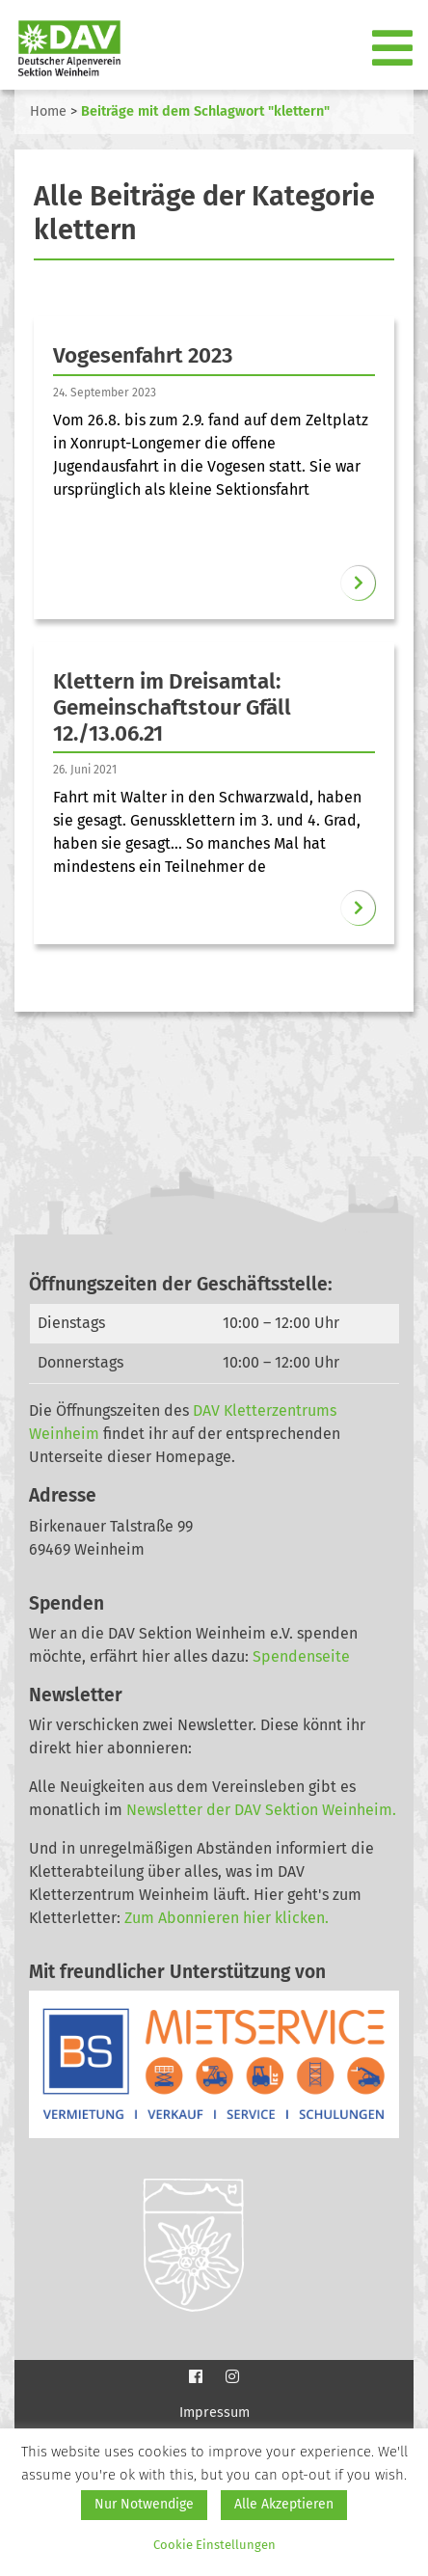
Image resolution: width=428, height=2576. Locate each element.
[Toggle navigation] (394, 49)
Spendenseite (301, 1656)
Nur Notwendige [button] (144, 2504)
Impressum (214, 2412)
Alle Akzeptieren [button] (284, 2504)
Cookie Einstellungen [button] (214, 2544)
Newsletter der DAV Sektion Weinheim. (261, 1810)
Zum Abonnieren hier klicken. (226, 1918)
